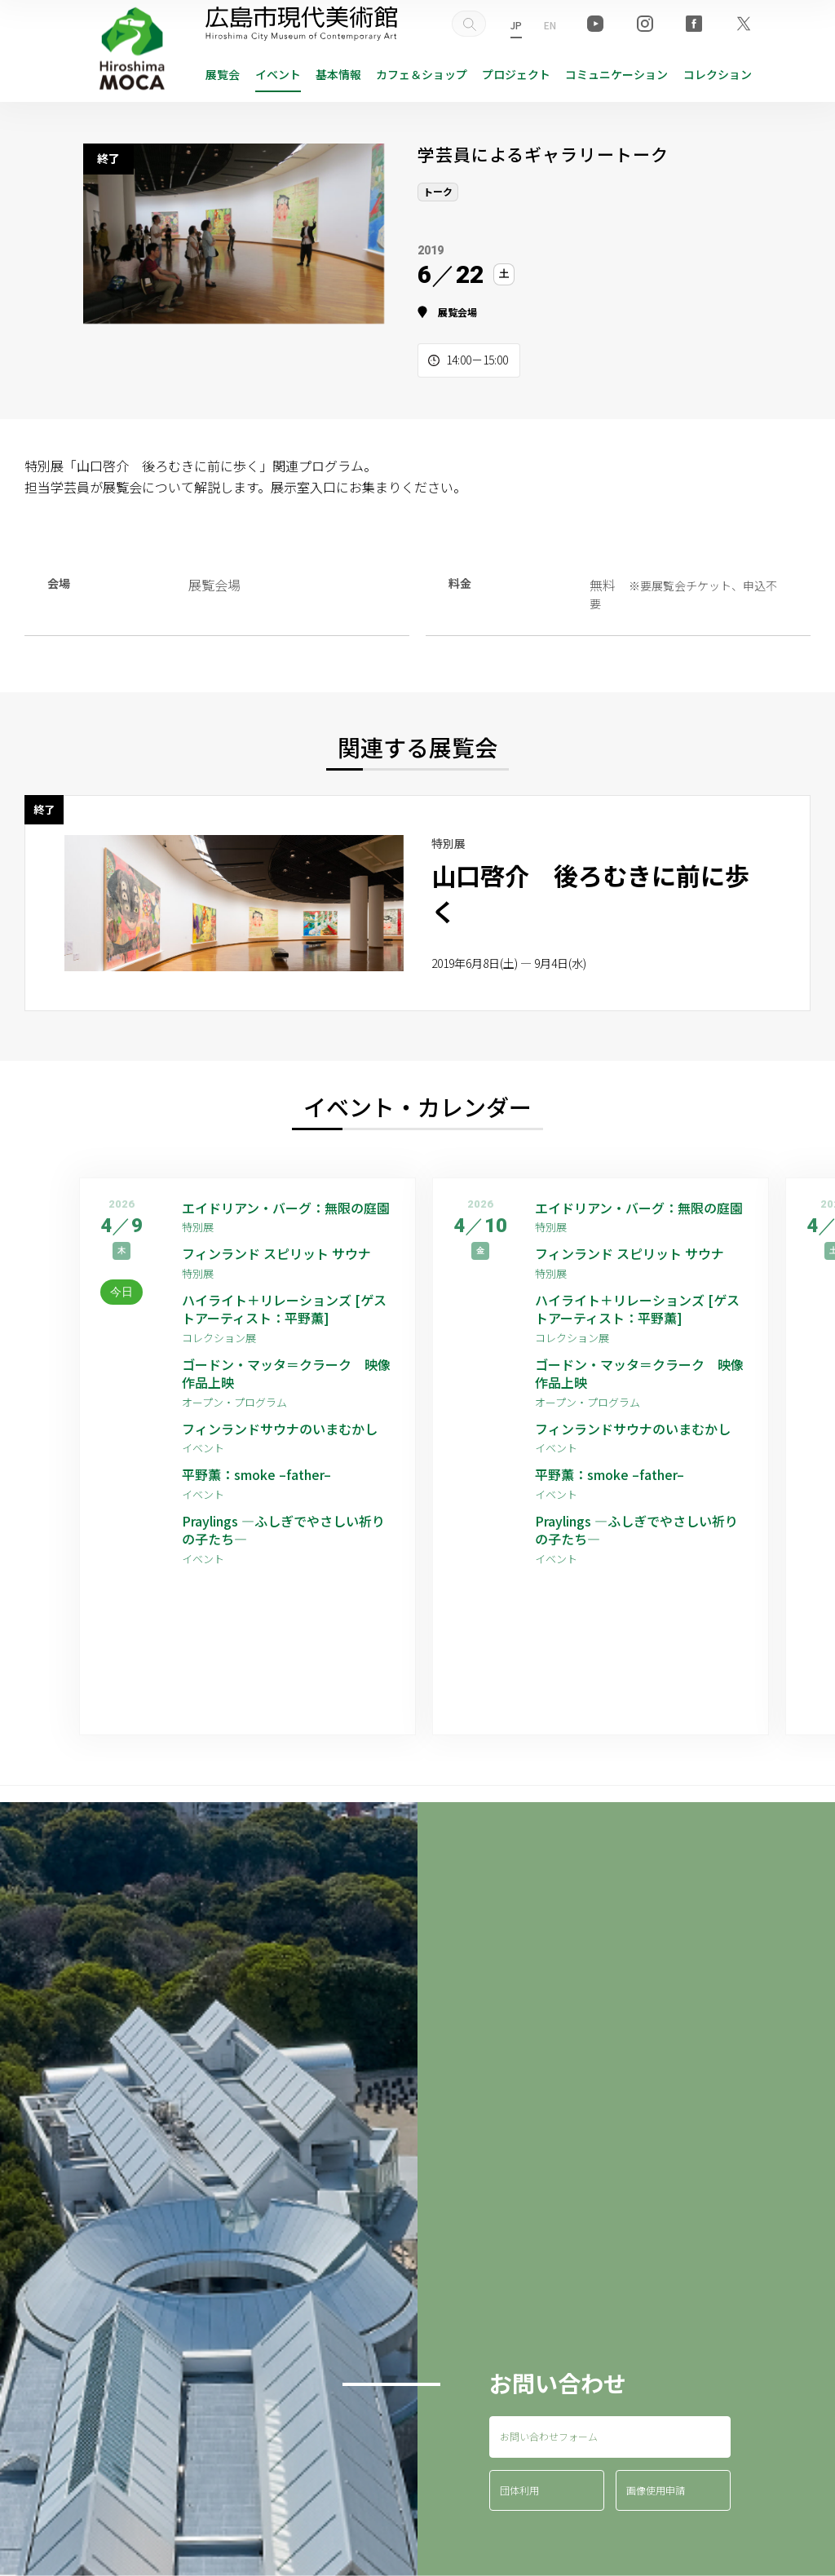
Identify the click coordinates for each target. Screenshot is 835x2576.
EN (550, 25)
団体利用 (519, 2490)
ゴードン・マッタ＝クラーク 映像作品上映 (286, 1373)
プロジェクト (516, 74)
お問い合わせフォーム (549, 2436)
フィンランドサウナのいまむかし (280, 1429)
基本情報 (338, 74)
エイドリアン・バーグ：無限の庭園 (286, 1208)
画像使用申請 (655, 2490)
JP (516, 25)
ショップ (421, 74)
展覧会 (222, 74)
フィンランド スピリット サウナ (276, 1253)
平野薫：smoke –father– (256, 1474)
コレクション (717, 74)
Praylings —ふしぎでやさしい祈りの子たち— (283, 1530)
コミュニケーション (616, 74)
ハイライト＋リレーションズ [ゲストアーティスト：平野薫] (284, 1309)
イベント (278, 74)
